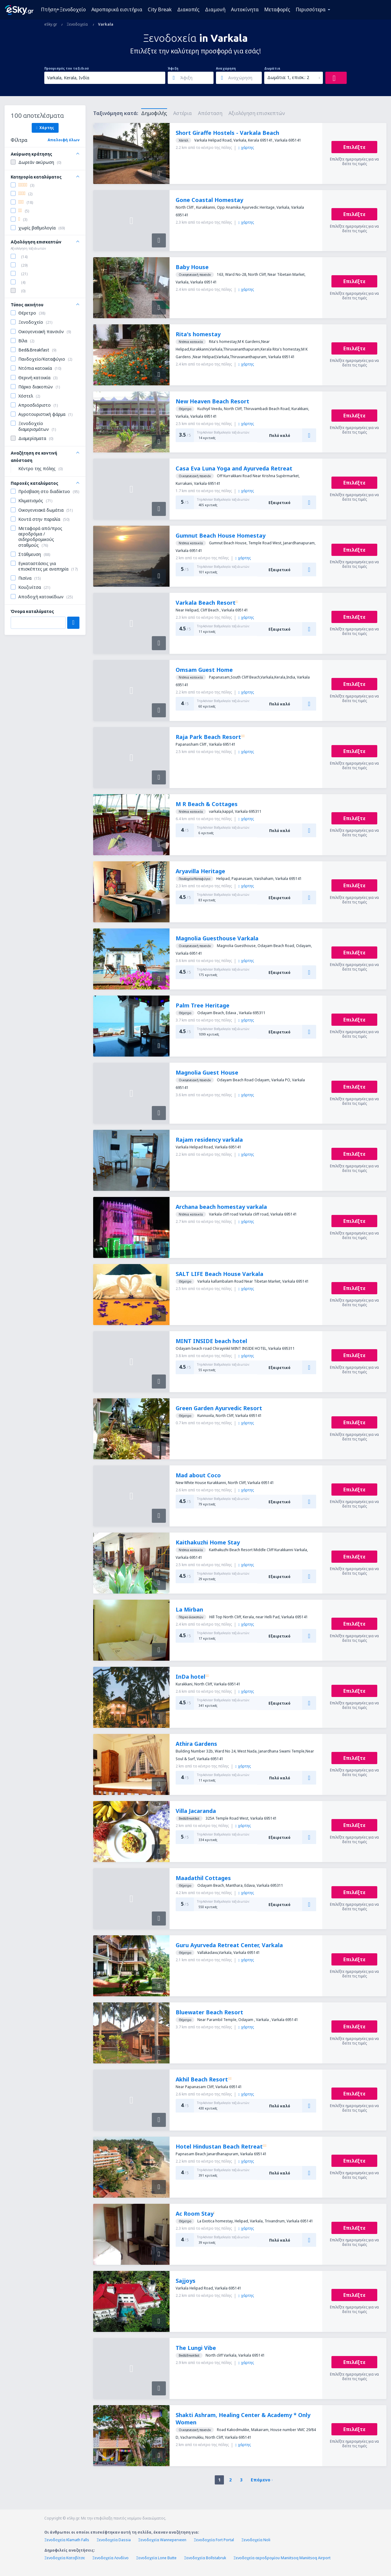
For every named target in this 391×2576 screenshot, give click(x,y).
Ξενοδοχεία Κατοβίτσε (64, 2557)
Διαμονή (215, 9)
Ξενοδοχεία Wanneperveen (162, 2539)
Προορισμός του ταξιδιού (66, 68)
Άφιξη (173, 68)
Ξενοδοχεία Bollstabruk (205, 2557)
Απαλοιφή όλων (63, 139)
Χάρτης (45, 127)
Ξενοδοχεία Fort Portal (214, 2539)
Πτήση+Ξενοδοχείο (63, 9)
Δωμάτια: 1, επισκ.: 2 (288, 77)
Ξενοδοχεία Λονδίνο (110, 2557)
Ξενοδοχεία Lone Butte (156, 2557)
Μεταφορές (277, 9)
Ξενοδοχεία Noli (255, 2539)
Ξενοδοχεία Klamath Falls (66, 2539)
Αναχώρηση (226, 68)
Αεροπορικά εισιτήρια (116, 9)
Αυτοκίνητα (245, 9)
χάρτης (246, 147)
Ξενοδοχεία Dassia (114, 2539)
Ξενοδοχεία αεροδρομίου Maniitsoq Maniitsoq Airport (282, 2557)
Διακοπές (188, 9)
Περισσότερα (311, 9)
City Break (160, 9)
